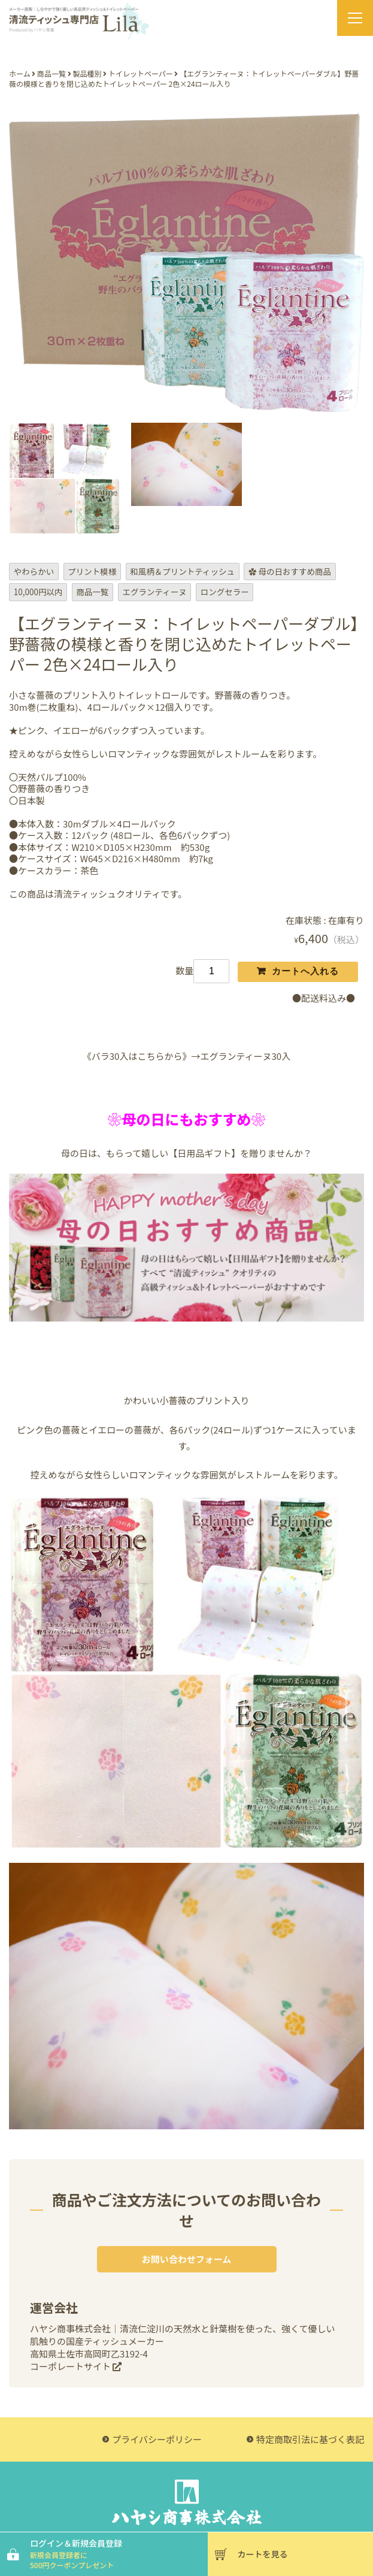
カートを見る (263, 2554)
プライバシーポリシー (157, 2439)
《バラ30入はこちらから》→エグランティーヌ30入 (186, 1056)
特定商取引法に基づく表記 (310, 2439)
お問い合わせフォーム (187, 2259)
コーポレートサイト (76, 2366)
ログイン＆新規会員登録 (117, 2553)
